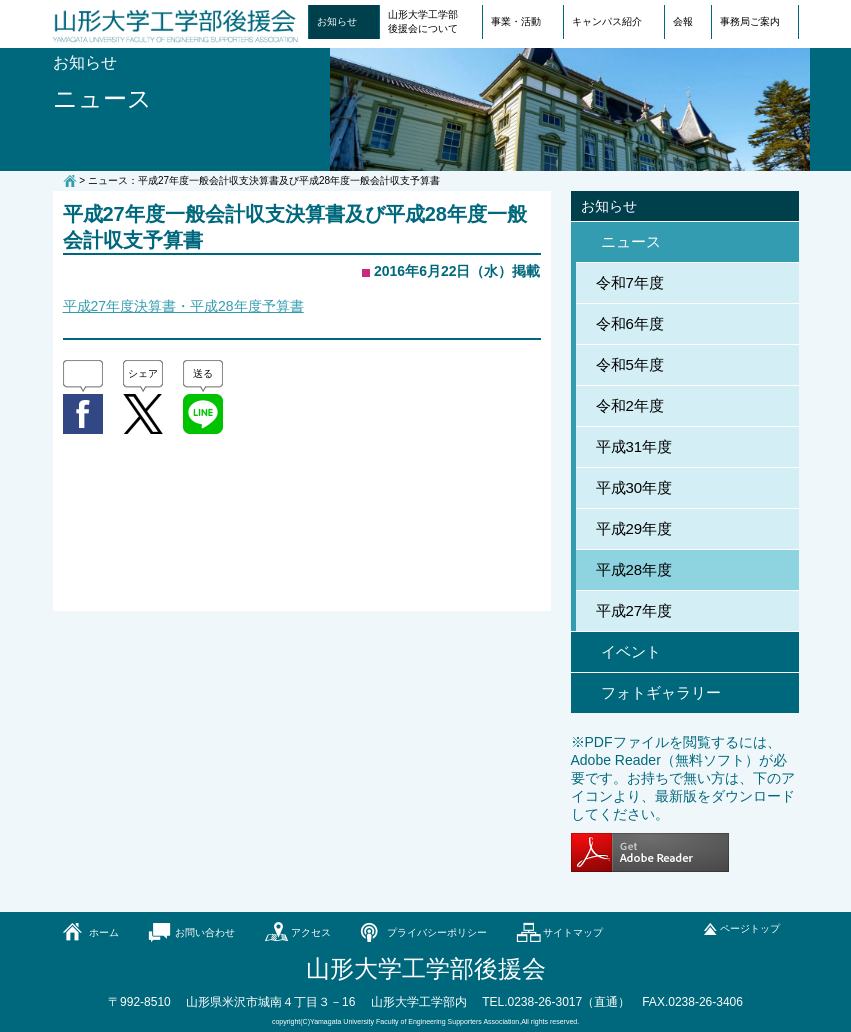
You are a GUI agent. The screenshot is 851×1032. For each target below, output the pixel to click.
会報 (683, 21)
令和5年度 (630, 364)
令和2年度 (630, 405)
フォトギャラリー (661, 692)
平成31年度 (634, 446)
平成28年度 (634, 569)
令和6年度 (630, 323)
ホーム (104, 932)
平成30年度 (634, 487)
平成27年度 (634, 610)
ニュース (631, 241)
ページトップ (750, 928)
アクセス (311, 932)
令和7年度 (630, 282)
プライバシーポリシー (437, 932)
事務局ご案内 (750, 21)
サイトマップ (573, 932)
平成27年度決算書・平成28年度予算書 (183, 306)
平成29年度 (634, 528)
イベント (631, 651)
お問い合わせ (205, 932)
